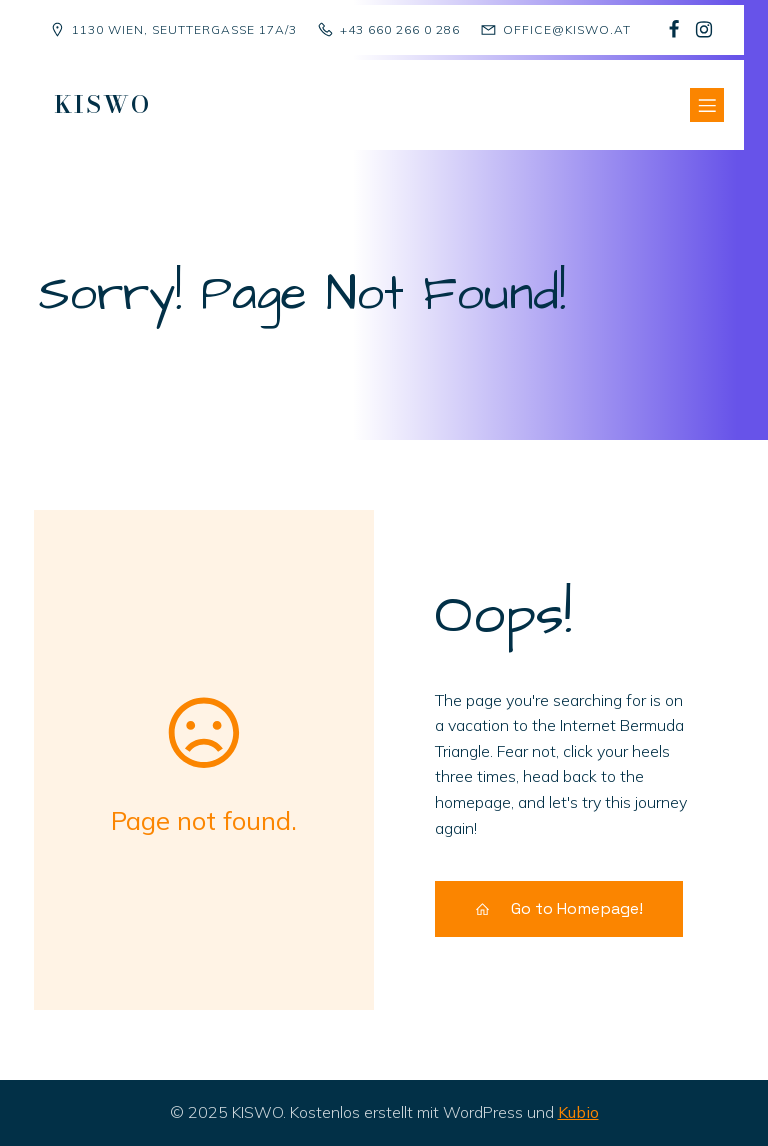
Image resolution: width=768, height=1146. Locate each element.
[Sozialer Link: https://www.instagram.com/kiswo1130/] (704, 30)
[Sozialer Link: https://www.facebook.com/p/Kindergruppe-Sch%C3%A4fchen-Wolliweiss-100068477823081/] (674, 30)
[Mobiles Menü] (707, 105)
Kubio (578, 1112)
